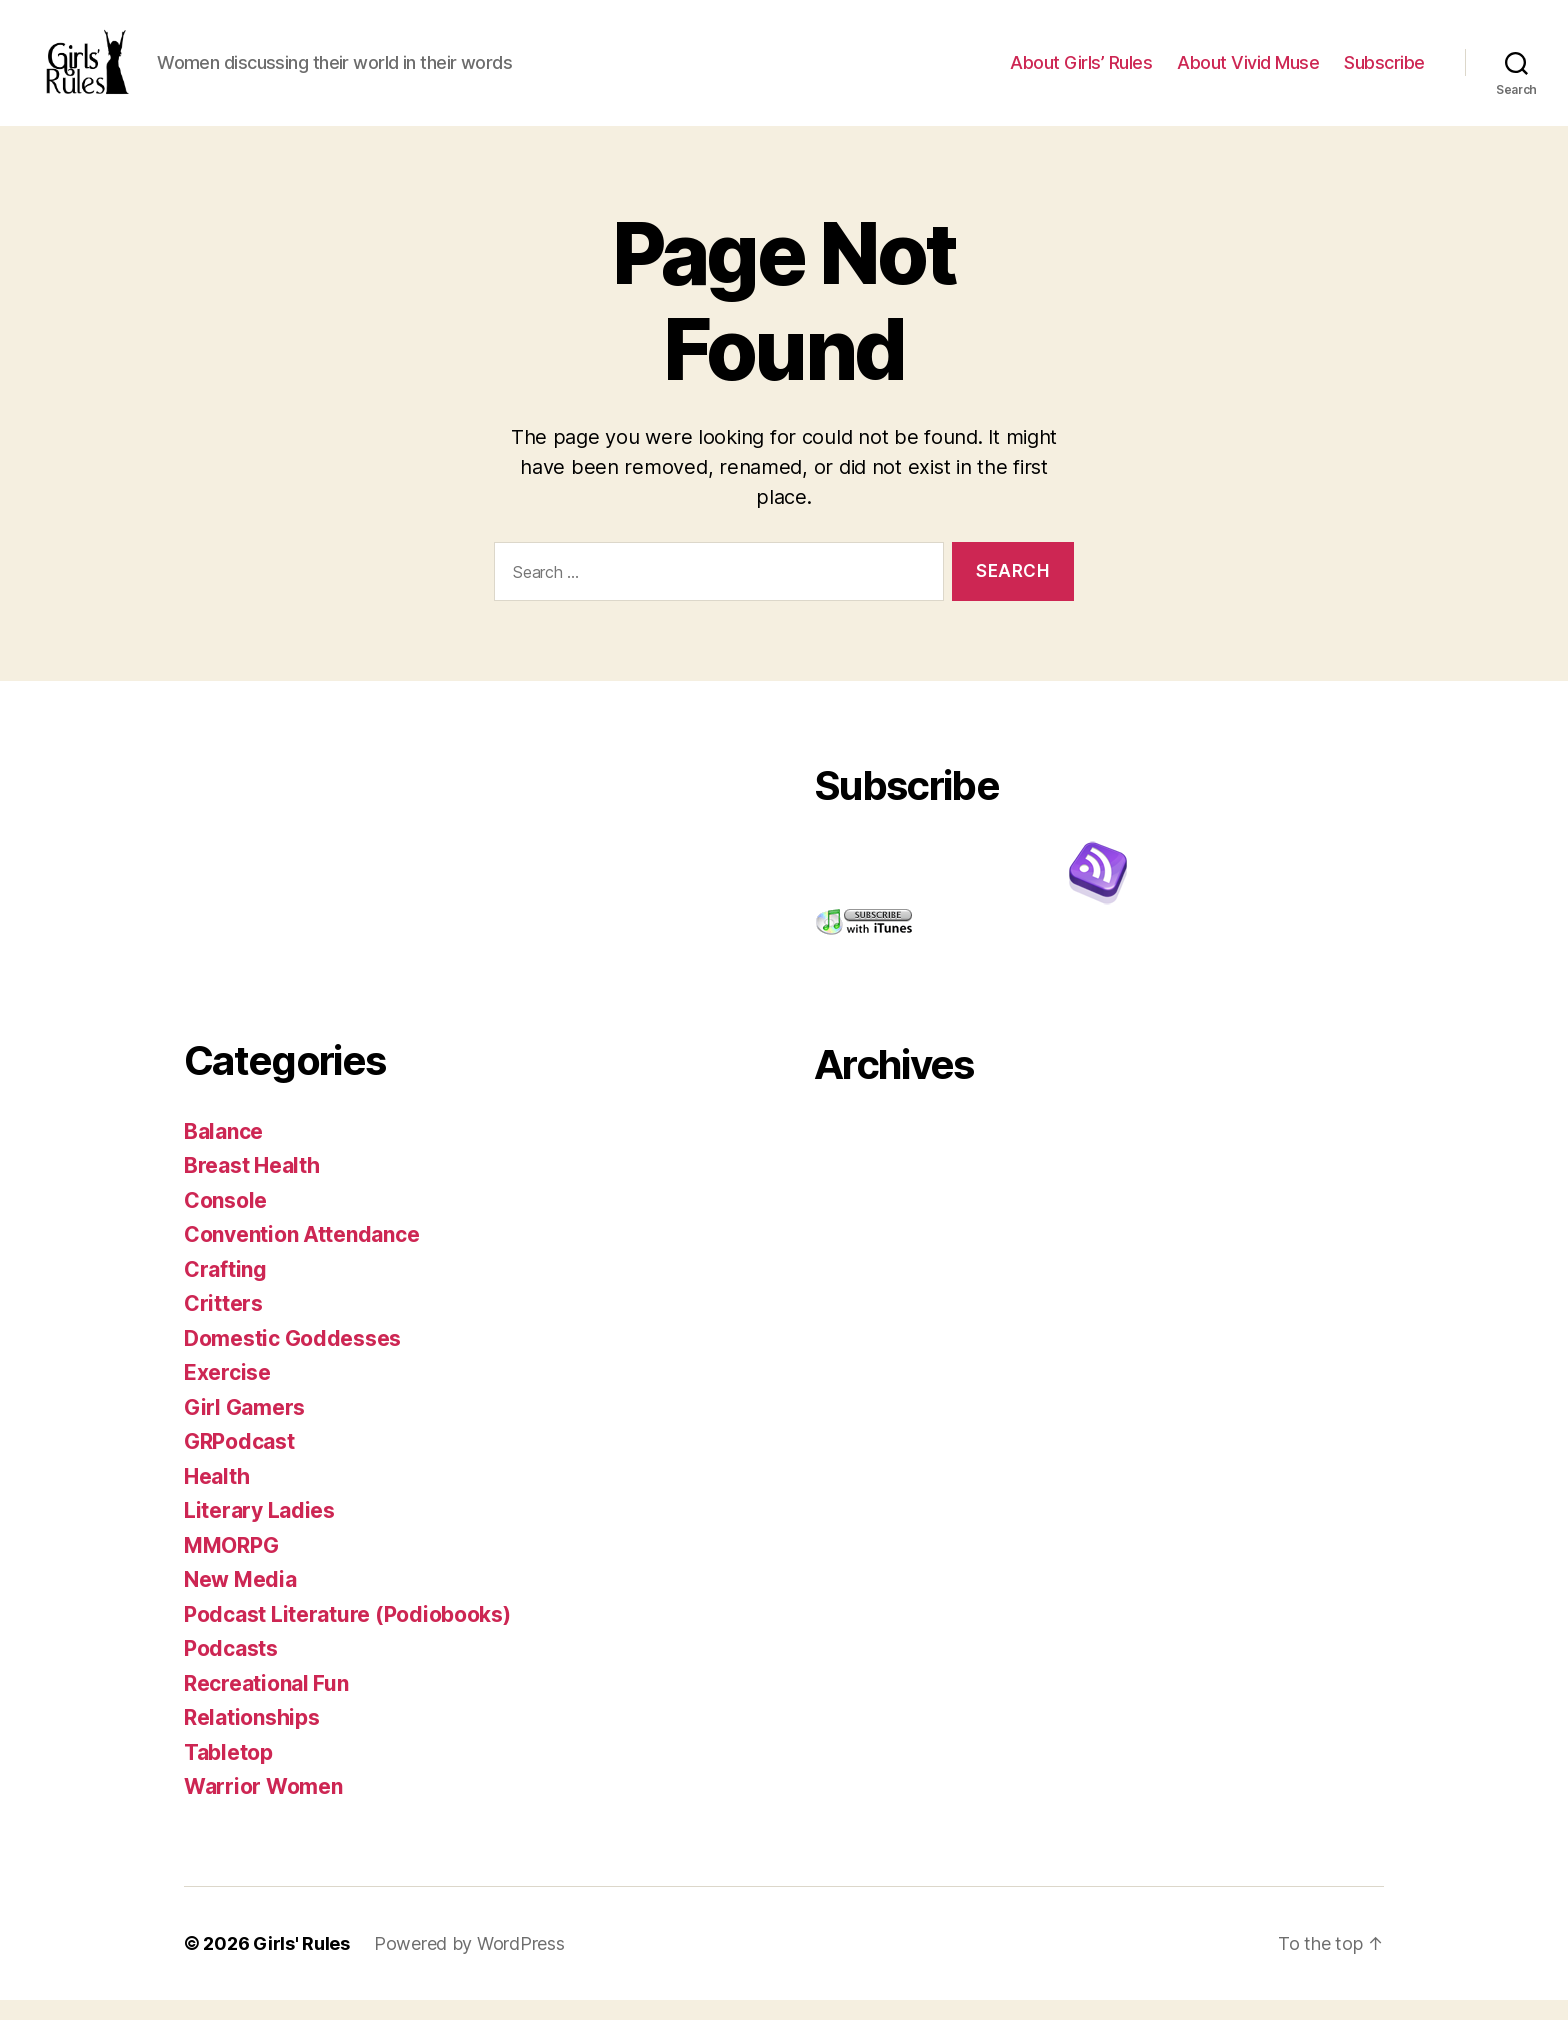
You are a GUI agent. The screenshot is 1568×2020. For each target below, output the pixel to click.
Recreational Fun (266, 1703)
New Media (240, 1599)
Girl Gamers (244, 1427)
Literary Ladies (259, 1530)
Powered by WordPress (469, 1963)
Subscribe (1384, 72)
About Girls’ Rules (1081, 72)
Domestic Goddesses (292, 1358)
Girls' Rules (301, 1963)
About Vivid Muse (1248, 72)
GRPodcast (239, 1461)
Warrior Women (263, 1806)
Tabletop (228, 1772)
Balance (223, 1151)
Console (225, 1220)
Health (216, 1496)
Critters (223, 1323)
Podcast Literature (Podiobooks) (347, 1634)
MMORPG (231, 1565)
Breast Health (252, 1185)
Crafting (225, 1289)
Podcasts (231, 1668)
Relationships (252, 1737)
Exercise (227, 1392)
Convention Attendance (301, 1254)
